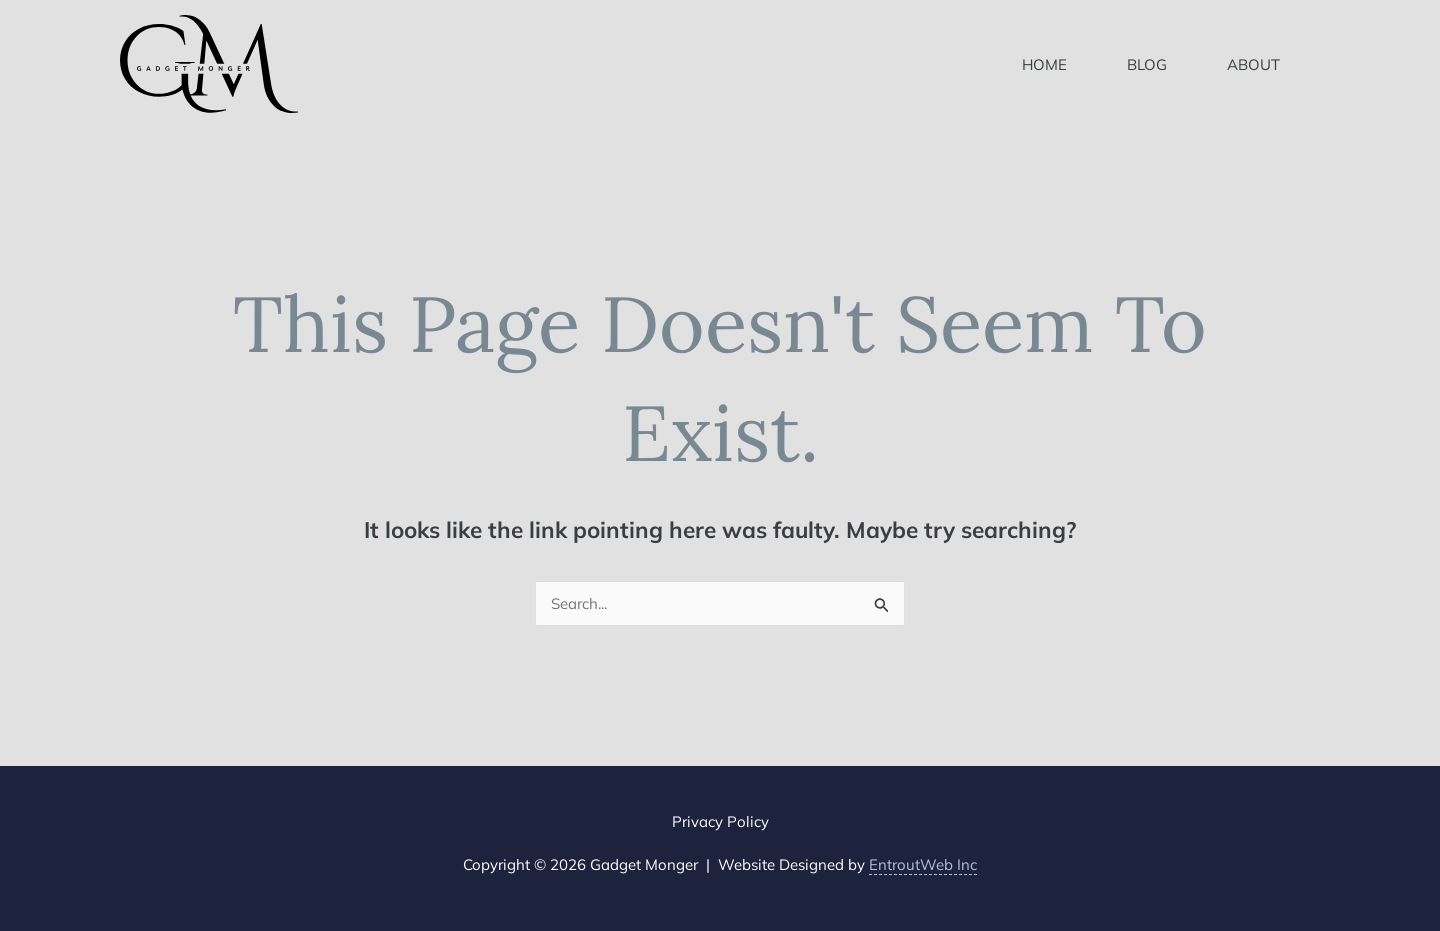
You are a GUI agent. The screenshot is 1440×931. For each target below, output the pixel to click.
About (1253, 64)
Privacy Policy (720, 821)
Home (1044, 64)
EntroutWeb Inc (923, 864)
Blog (1147, 64)
